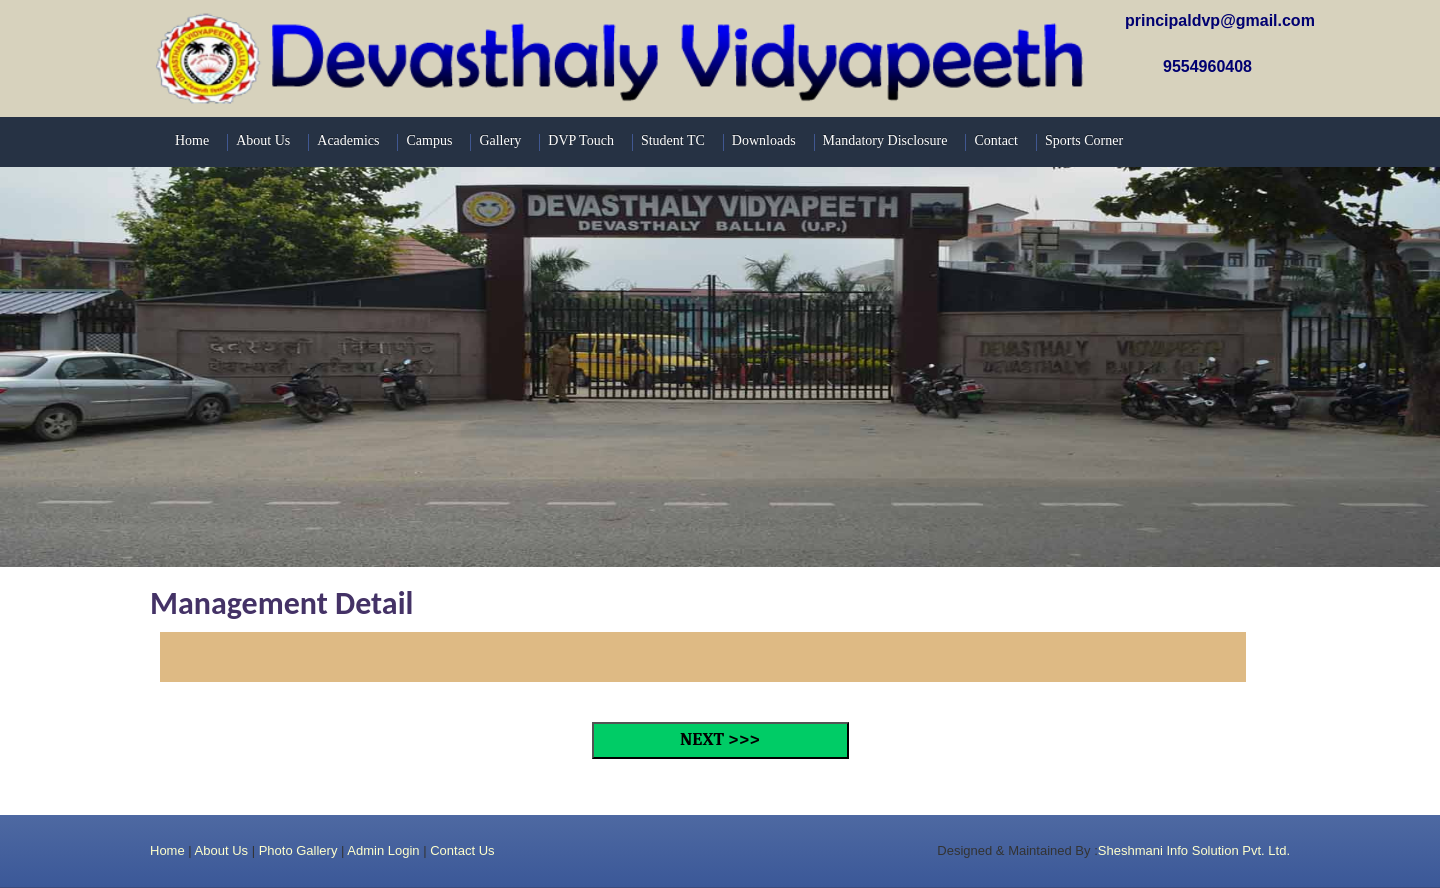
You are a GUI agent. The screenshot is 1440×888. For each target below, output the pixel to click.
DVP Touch (581, 140)
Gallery (500, 140)
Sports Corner (1084, 140)
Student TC (673, 140)
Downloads (764, 140)
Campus (429, 140)
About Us (263, 140)
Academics (348, 140)
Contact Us (462, 850)
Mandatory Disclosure (885, 140)
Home (192, 140)
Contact (996, 140)
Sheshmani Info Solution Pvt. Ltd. (1194, 850)
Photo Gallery (298, 850)
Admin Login (383, 850)
